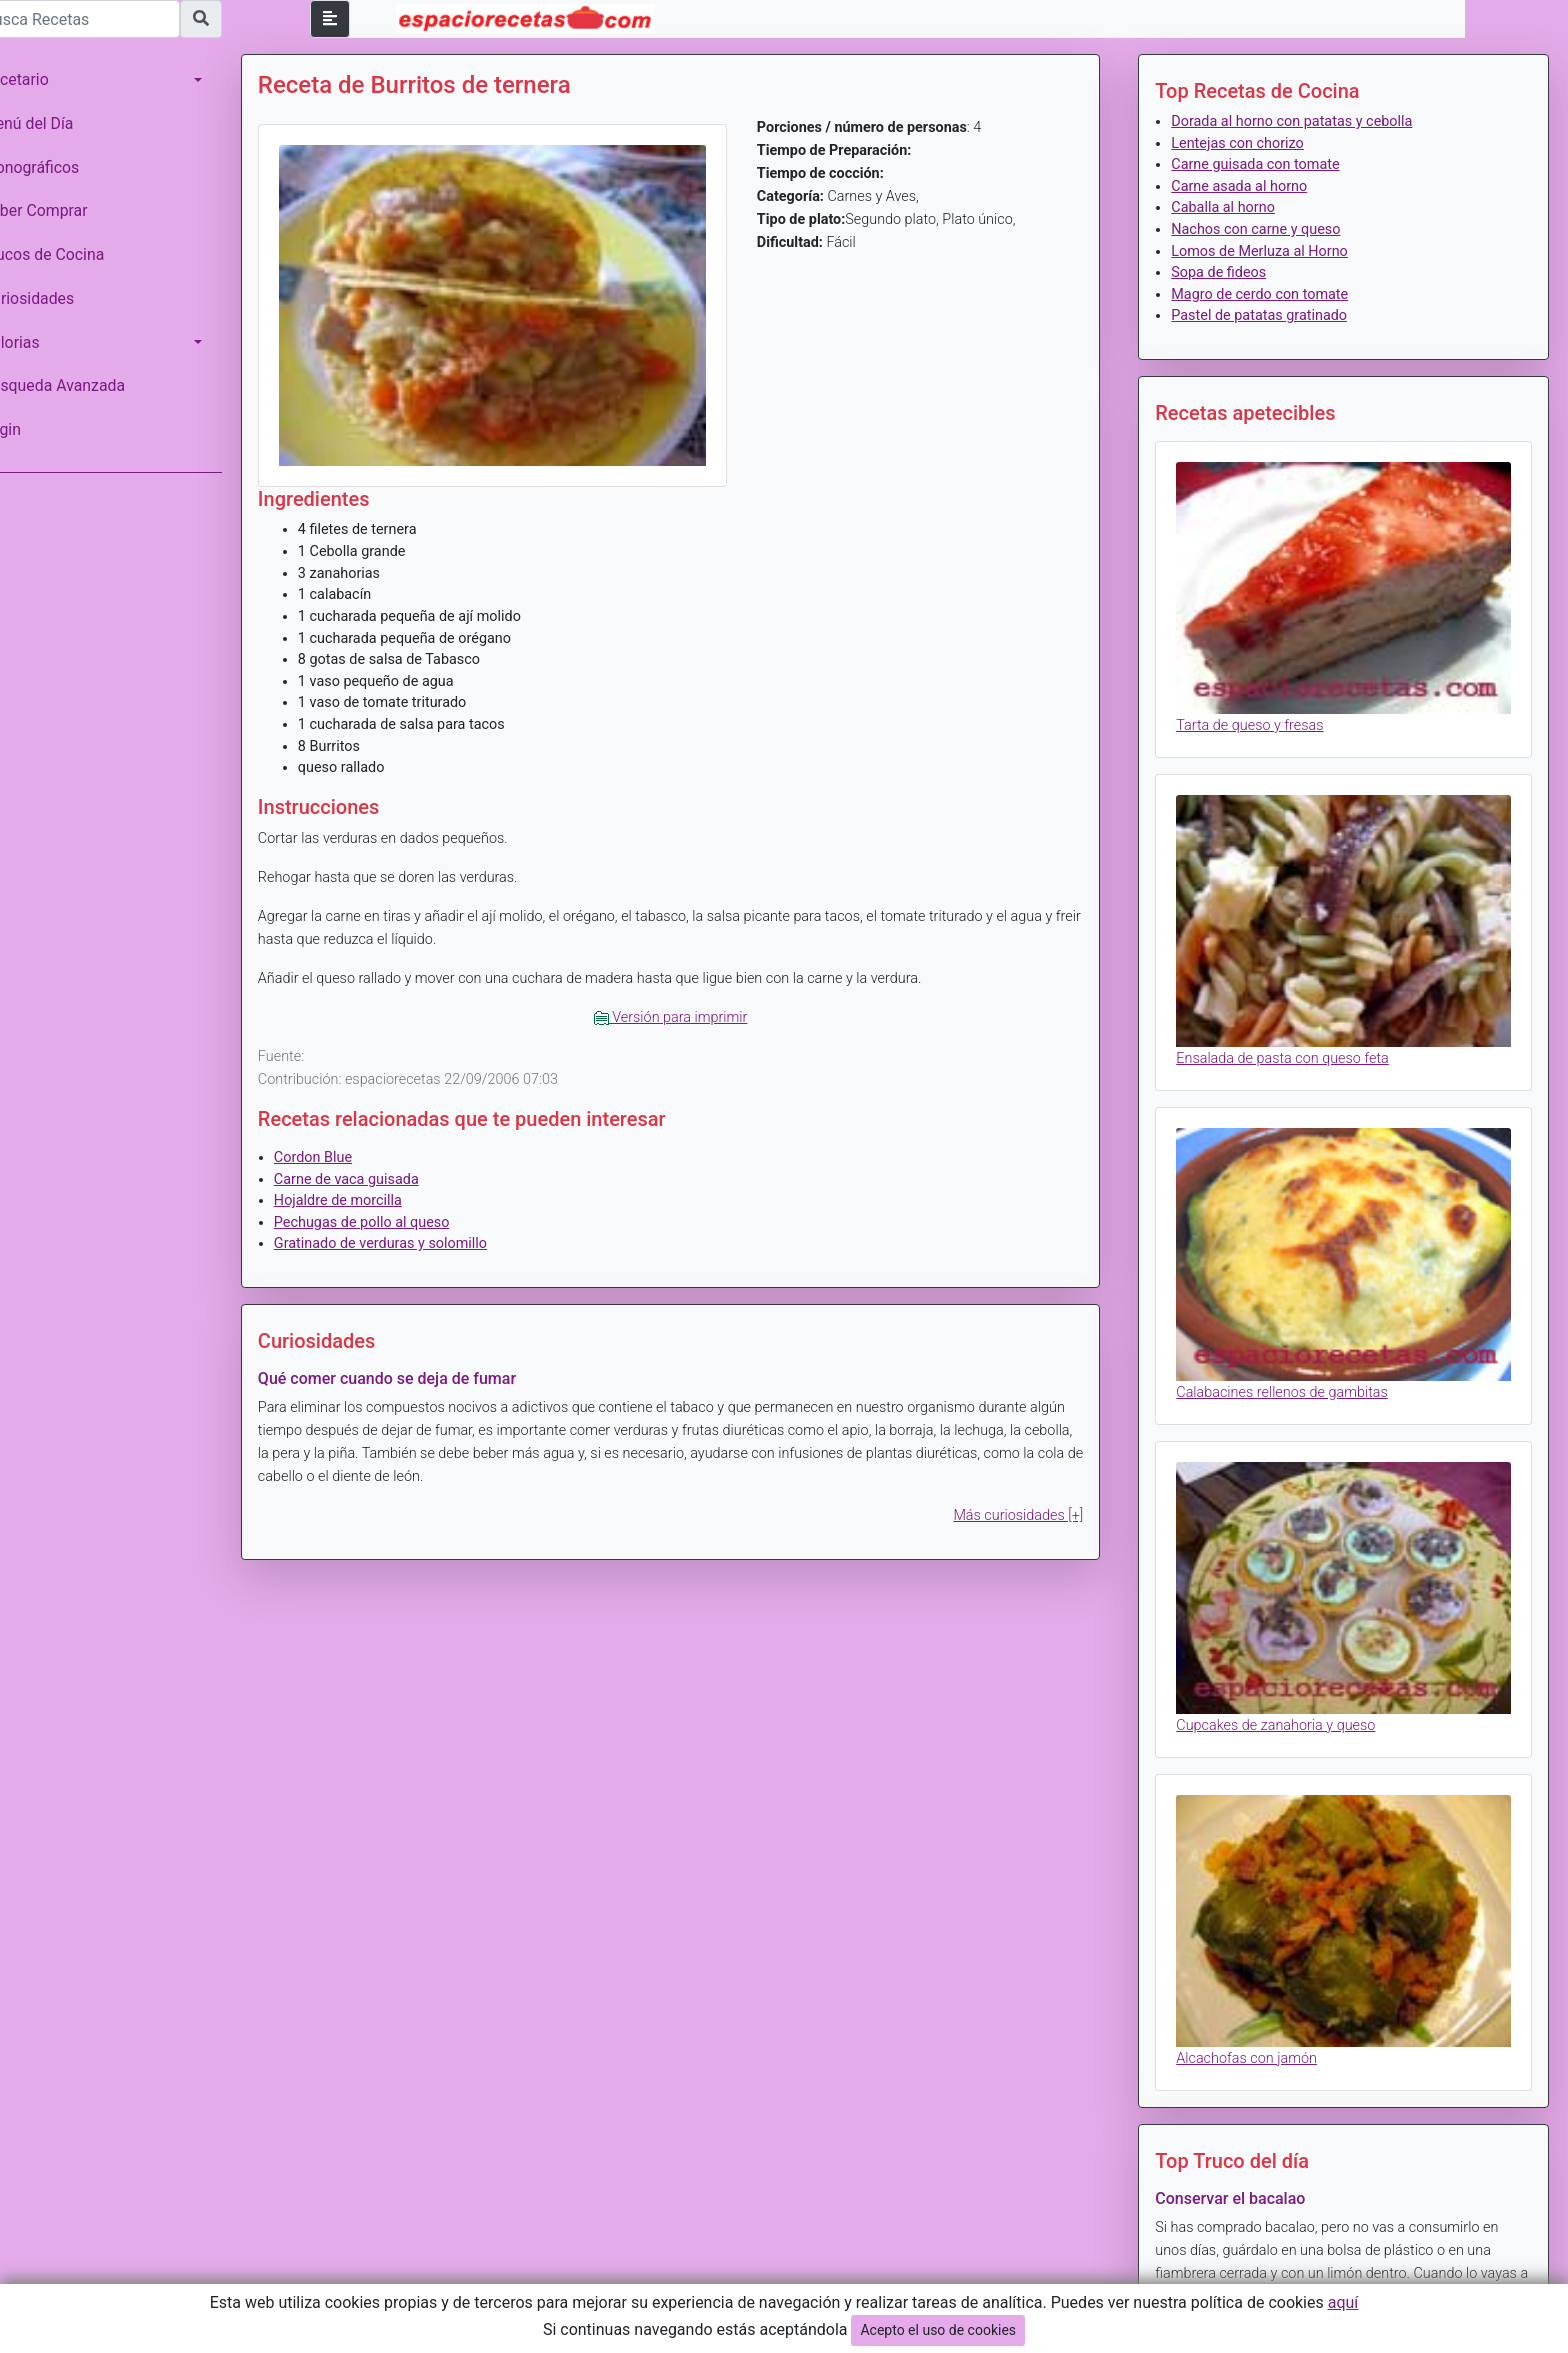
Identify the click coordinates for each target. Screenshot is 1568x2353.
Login (29, 429)
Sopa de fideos (1228, 272)
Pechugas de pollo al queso (390, 1214)
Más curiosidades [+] (1028, 1507)
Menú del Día (56, 123)
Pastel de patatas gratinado (1269, 315)
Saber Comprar (63, 210)
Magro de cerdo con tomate (1269, 294)
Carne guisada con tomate (1265, 164)
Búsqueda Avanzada (81, 385)
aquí (1343, 2302)
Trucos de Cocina (71, 254)
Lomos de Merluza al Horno (1269, 251)
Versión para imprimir (689, 1009)
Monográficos (58, 167)
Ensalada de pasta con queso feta (1292, 1044)
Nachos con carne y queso (1265, 229)
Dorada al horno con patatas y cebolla (1301, 121)
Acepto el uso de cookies (938, 2330)
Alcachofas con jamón (1256, 2023)
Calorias (39, 342)
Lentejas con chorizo (1247, 143)
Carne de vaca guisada (374, 1170)
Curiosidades (56, 298)
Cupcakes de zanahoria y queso (1285, 1697)
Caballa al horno (1233, 207)
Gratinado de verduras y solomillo (408, 1235)
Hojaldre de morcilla (366, 1192)
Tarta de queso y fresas (1259, 718)
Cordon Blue (341, 1149)
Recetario (43, 79)
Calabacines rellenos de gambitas (1292, 1370)
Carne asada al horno (1249, 186)
